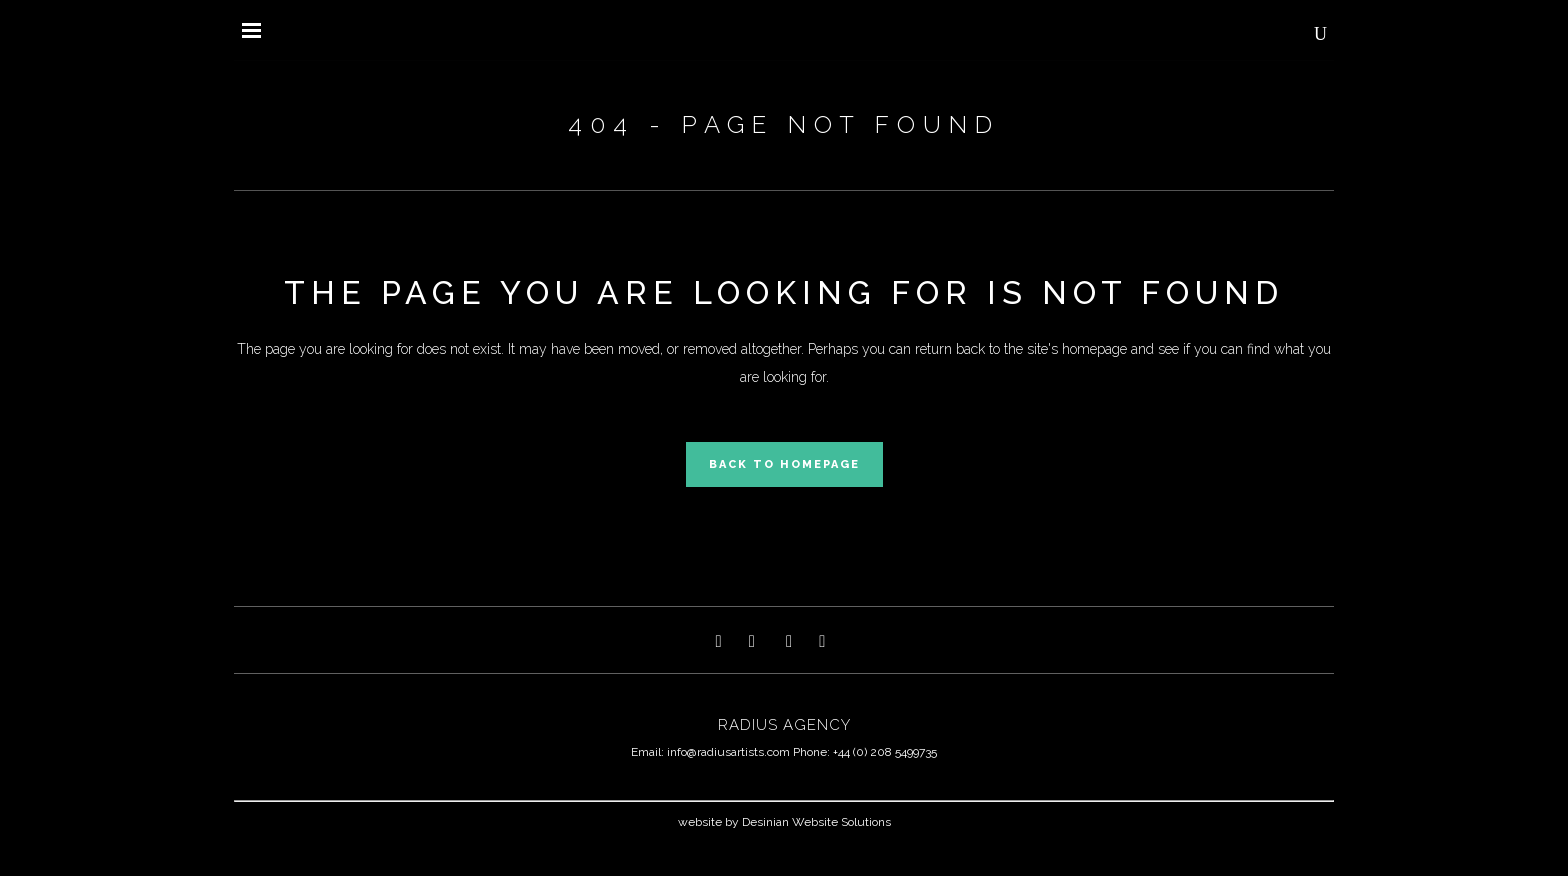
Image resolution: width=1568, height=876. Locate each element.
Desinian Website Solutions (816, 822)
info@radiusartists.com (728, 752)
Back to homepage (784, 464)
